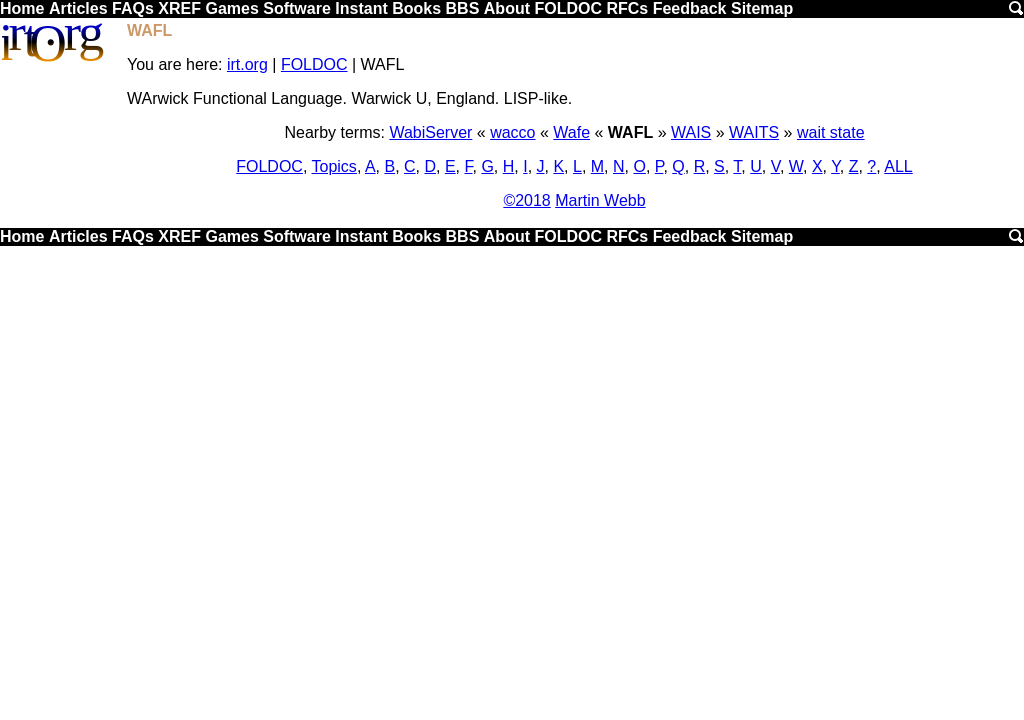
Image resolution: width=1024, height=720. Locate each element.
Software (297, 8)
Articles (78, 8)
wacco (512, 132)
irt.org (247, 64)
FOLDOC (568, 8)
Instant (361, 8)
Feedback (690, 8)
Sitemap (762, 8)
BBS (463, 8)
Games (231, 8)
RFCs (627, 8)
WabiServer (430, 132)
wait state (831, 132)
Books (416, 8)
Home (22, 8)
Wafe (571, 132)
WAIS (691, 132)
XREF (179, 8)
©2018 (526, 200)
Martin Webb (600, 200)
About (507, 8)
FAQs (133, 8)
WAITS (754, 132)
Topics (334, 166)
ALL (898, 166)
